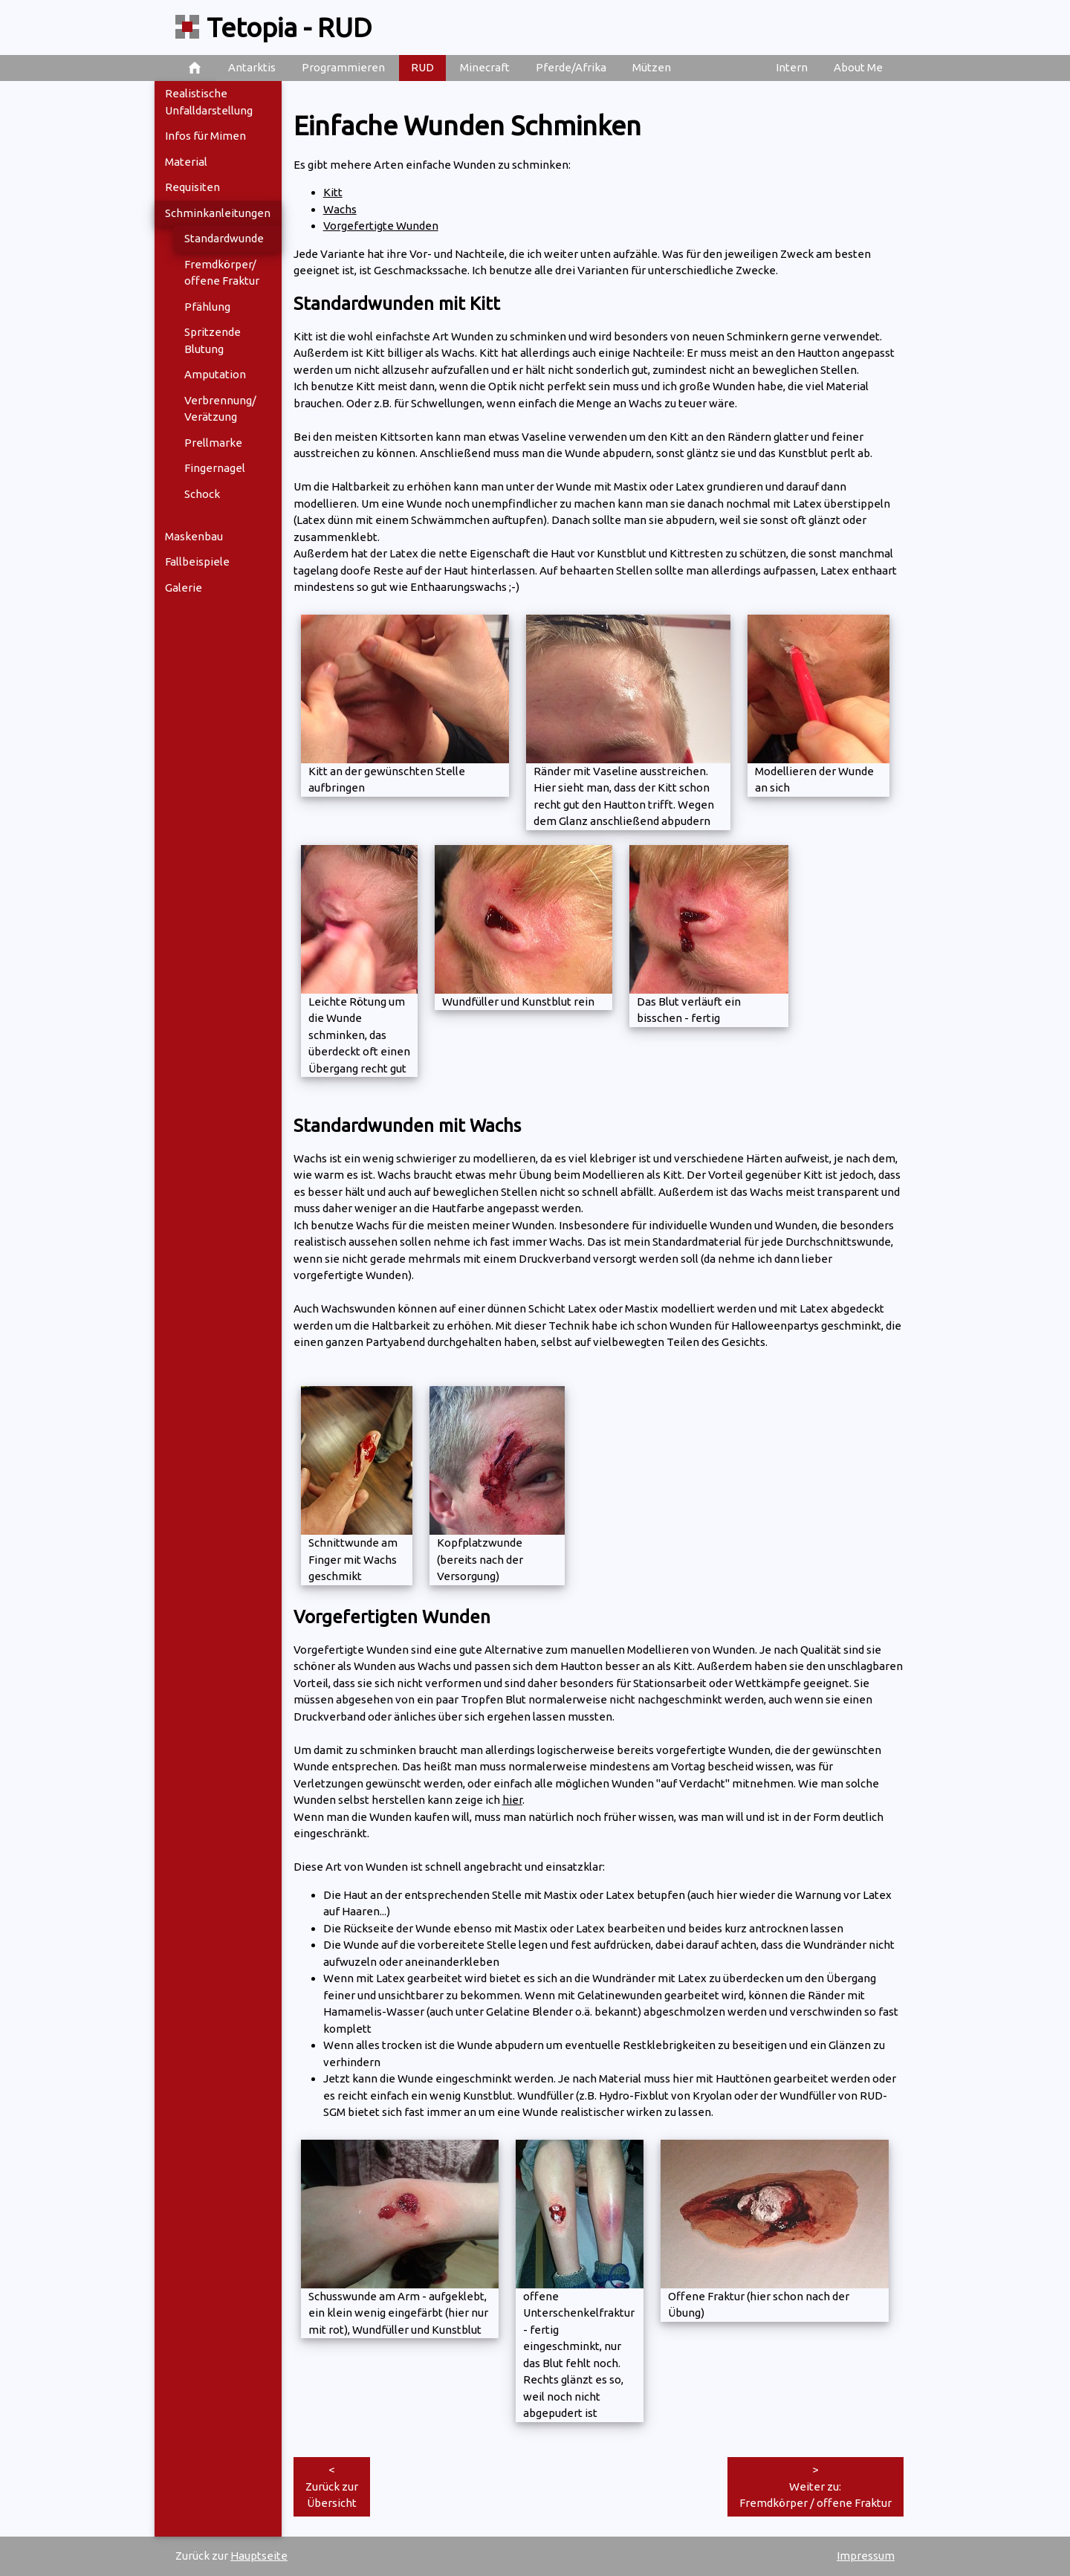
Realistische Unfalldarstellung (209, 102)
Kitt (333, 192)
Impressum (866, 2555)
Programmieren (343, 67)
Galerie (183, 587)
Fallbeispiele (197, 561)
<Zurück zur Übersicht (331, 2486)
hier (512, 1799)
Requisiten (192, 187)
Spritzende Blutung (212, 340)
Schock (202, 494)
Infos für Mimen (205, 135)
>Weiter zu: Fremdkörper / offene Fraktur (815, 2486)
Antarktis (252, 67)
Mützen (651, 67)
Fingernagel (214, 468)
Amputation (215, 374)
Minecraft (485, 67)
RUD (422, 67)
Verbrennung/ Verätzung (220, 409)
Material (186, 161)
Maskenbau (194, 536)
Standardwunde (224, 238)
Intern (792, 67)
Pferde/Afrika (571, 67)
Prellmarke (213, 442)
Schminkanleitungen (217, 213)
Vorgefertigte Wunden (380, 225)
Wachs (340, 209)
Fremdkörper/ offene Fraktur (221, 273)
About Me (858, 67)
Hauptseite (259, 2555)
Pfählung (207, 306)
